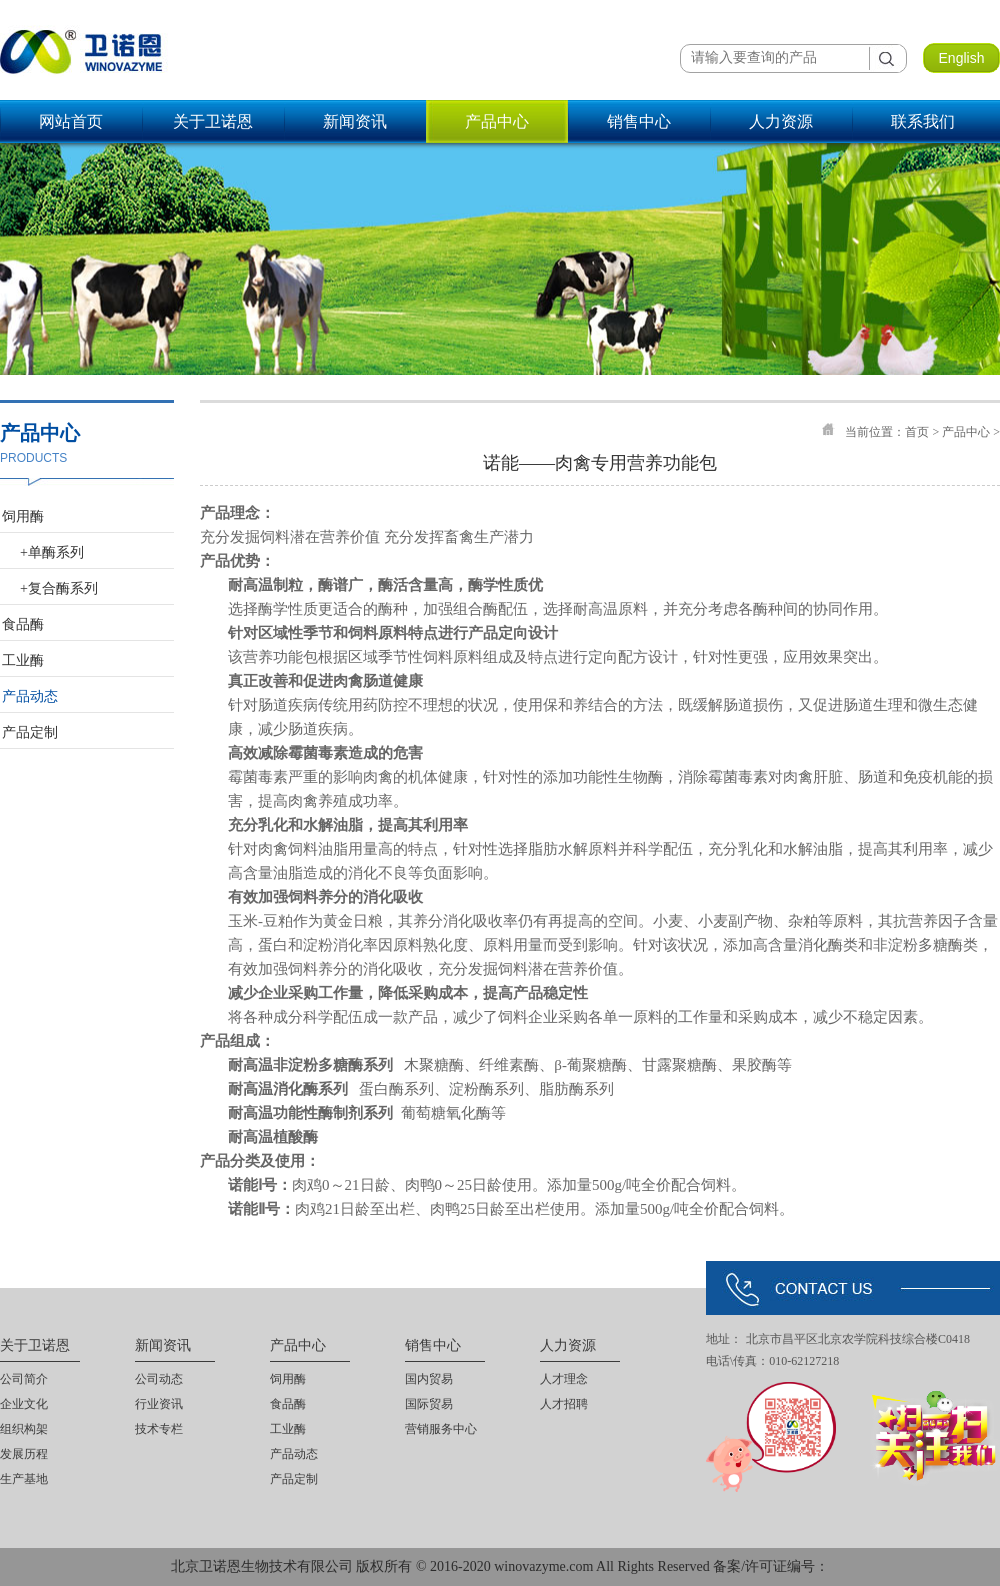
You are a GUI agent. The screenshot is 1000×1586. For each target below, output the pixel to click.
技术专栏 (159, 1429)
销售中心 (639, 121)
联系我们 (923, 121)
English (962, 58)
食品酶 (23, 624)
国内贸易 (429, 1379)
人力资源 (781, 121)
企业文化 (24, 1404)
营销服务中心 (441, 1429)
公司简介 (24, 1379)
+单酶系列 (52, 552)
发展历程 (24, 1454)
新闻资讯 (355, 121)
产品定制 (30, 732)
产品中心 (497, 121)
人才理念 (564, 1379)
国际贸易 (429, 1404)
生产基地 (24, 1479)
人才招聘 (564, 1404)
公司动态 (159, 1379)
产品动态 (30, 696)
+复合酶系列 (59, 588)
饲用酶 (23, 516)
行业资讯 (159, 1404)
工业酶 (23, 660)
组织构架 (24, 1429)
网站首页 (71, 121)
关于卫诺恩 (213, 121)
